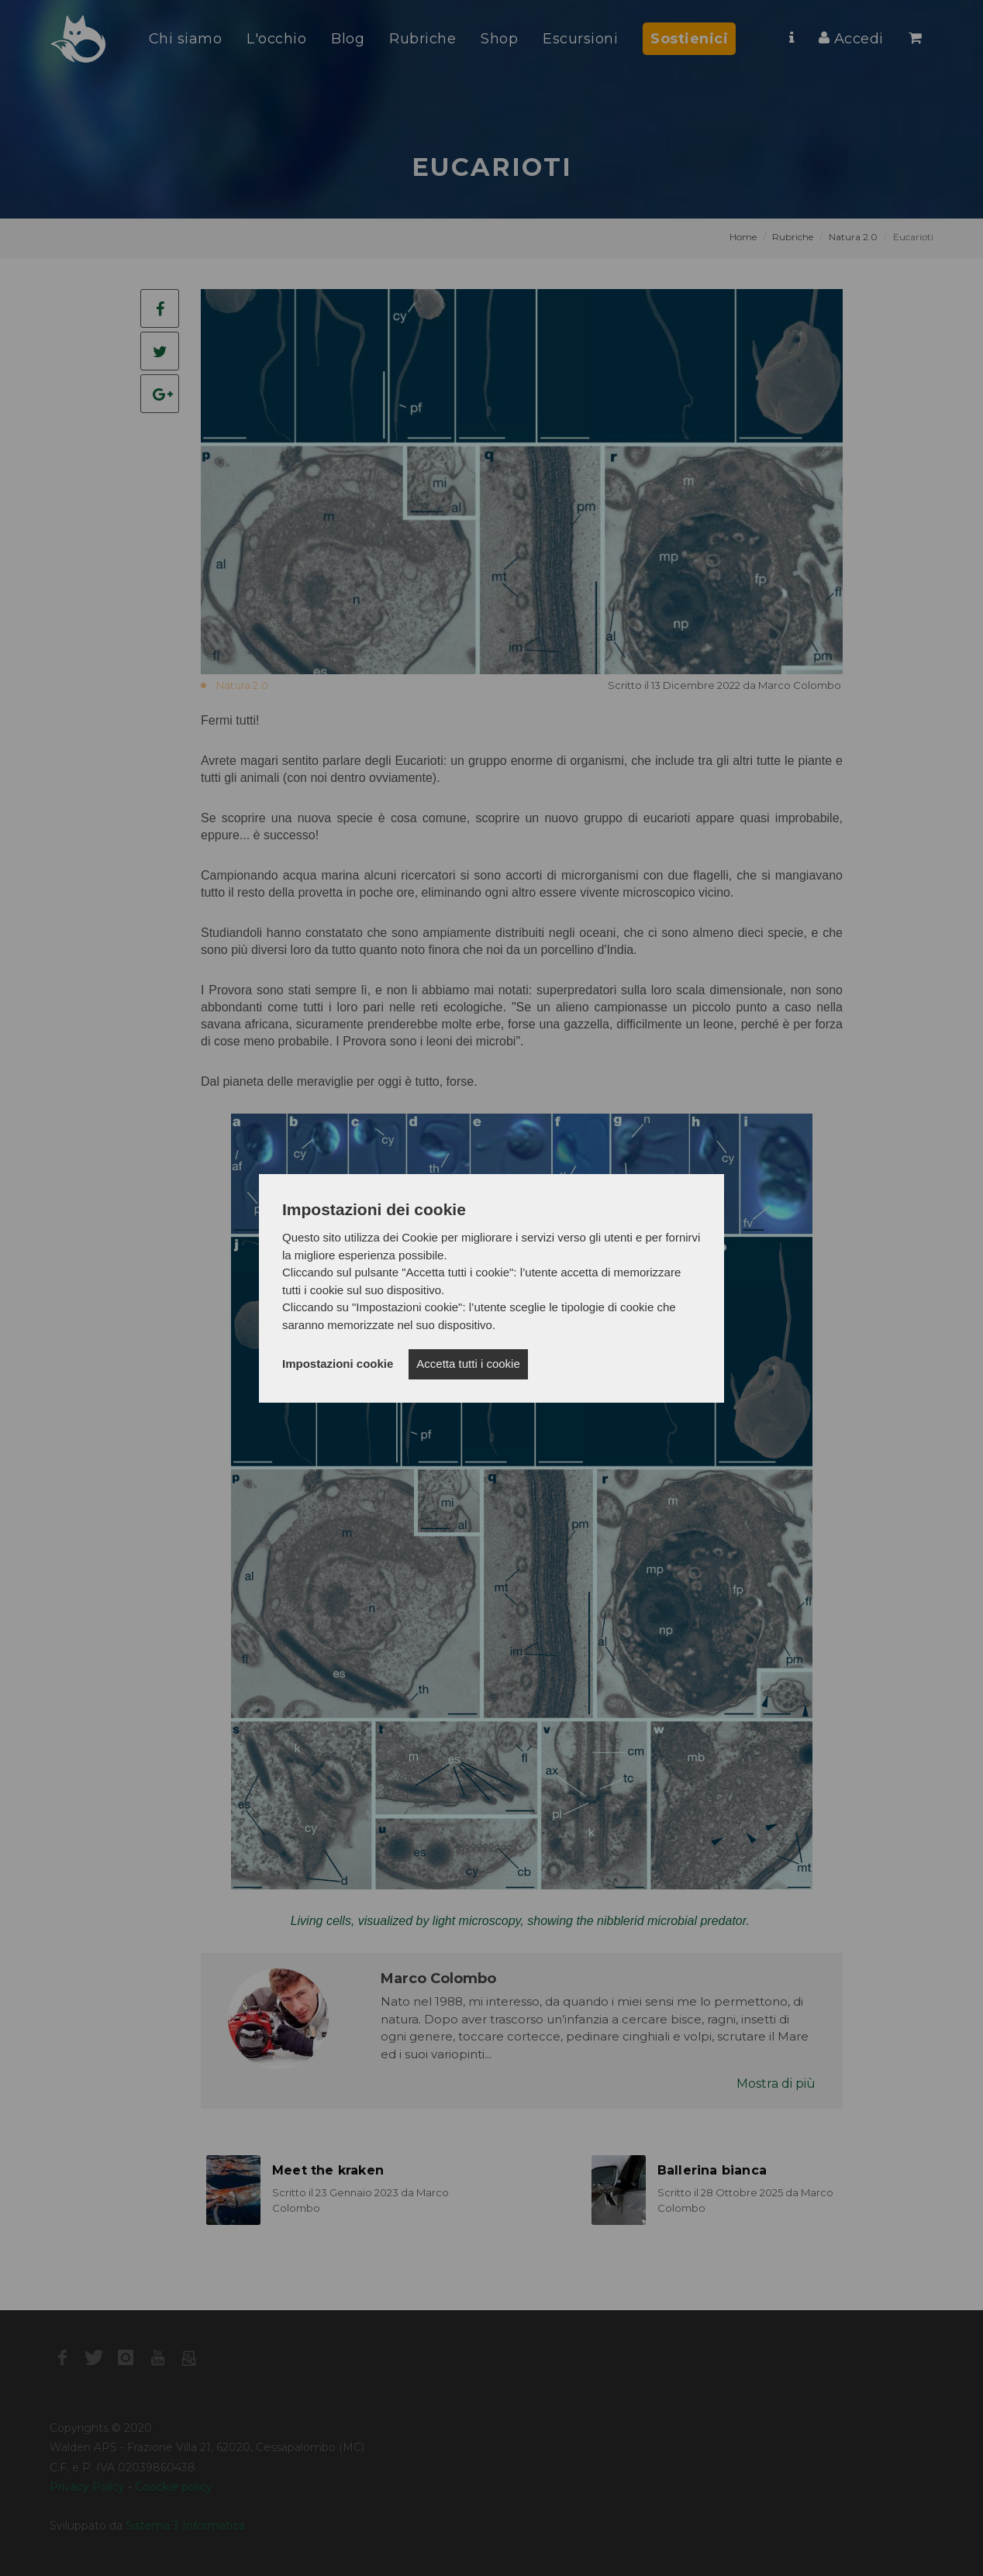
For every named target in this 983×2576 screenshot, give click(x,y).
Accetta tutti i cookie (467, 1363)
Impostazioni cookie (337, 1363)
